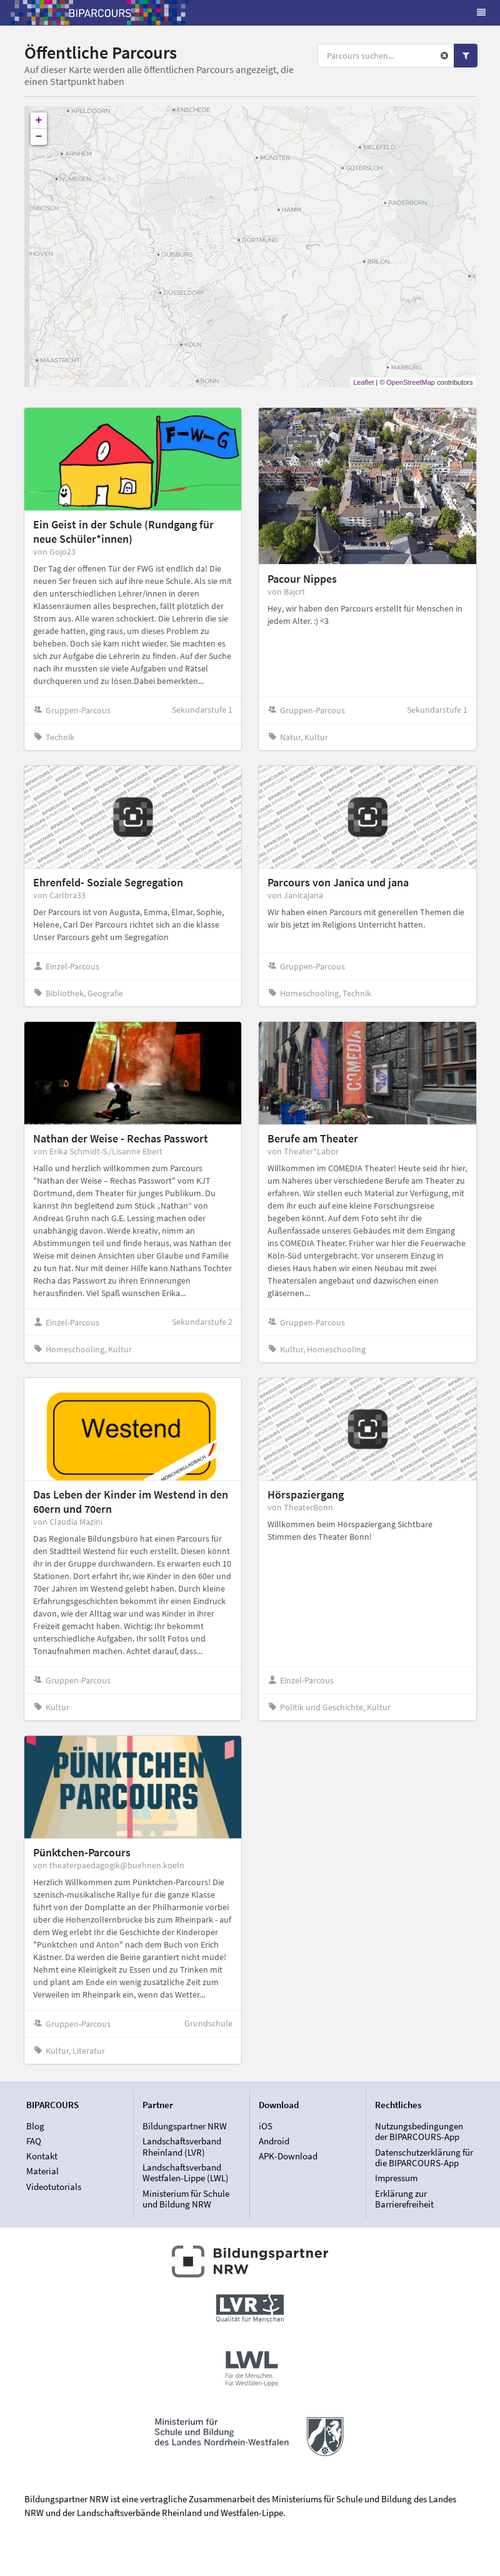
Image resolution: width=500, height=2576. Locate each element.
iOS (265, 2126)
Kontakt (42, 2156)
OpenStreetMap (410, 382)
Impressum (396, 2178)
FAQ (33, 2141)
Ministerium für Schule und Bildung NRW (185, 2198)
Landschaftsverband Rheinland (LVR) (181, 2146)
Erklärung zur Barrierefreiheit (404, 2198)
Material (42, 2171)
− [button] (39, 136)
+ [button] (39, 120)
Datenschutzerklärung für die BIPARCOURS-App (424, 2157)
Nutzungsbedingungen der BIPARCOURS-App (419, 2132)
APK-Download (288, 2156)
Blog (35, 2126)
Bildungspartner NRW (184, 2126)
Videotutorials (53, 2186)
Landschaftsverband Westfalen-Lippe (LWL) (185, 2172)
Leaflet (363, 382)
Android (274, 2141)
